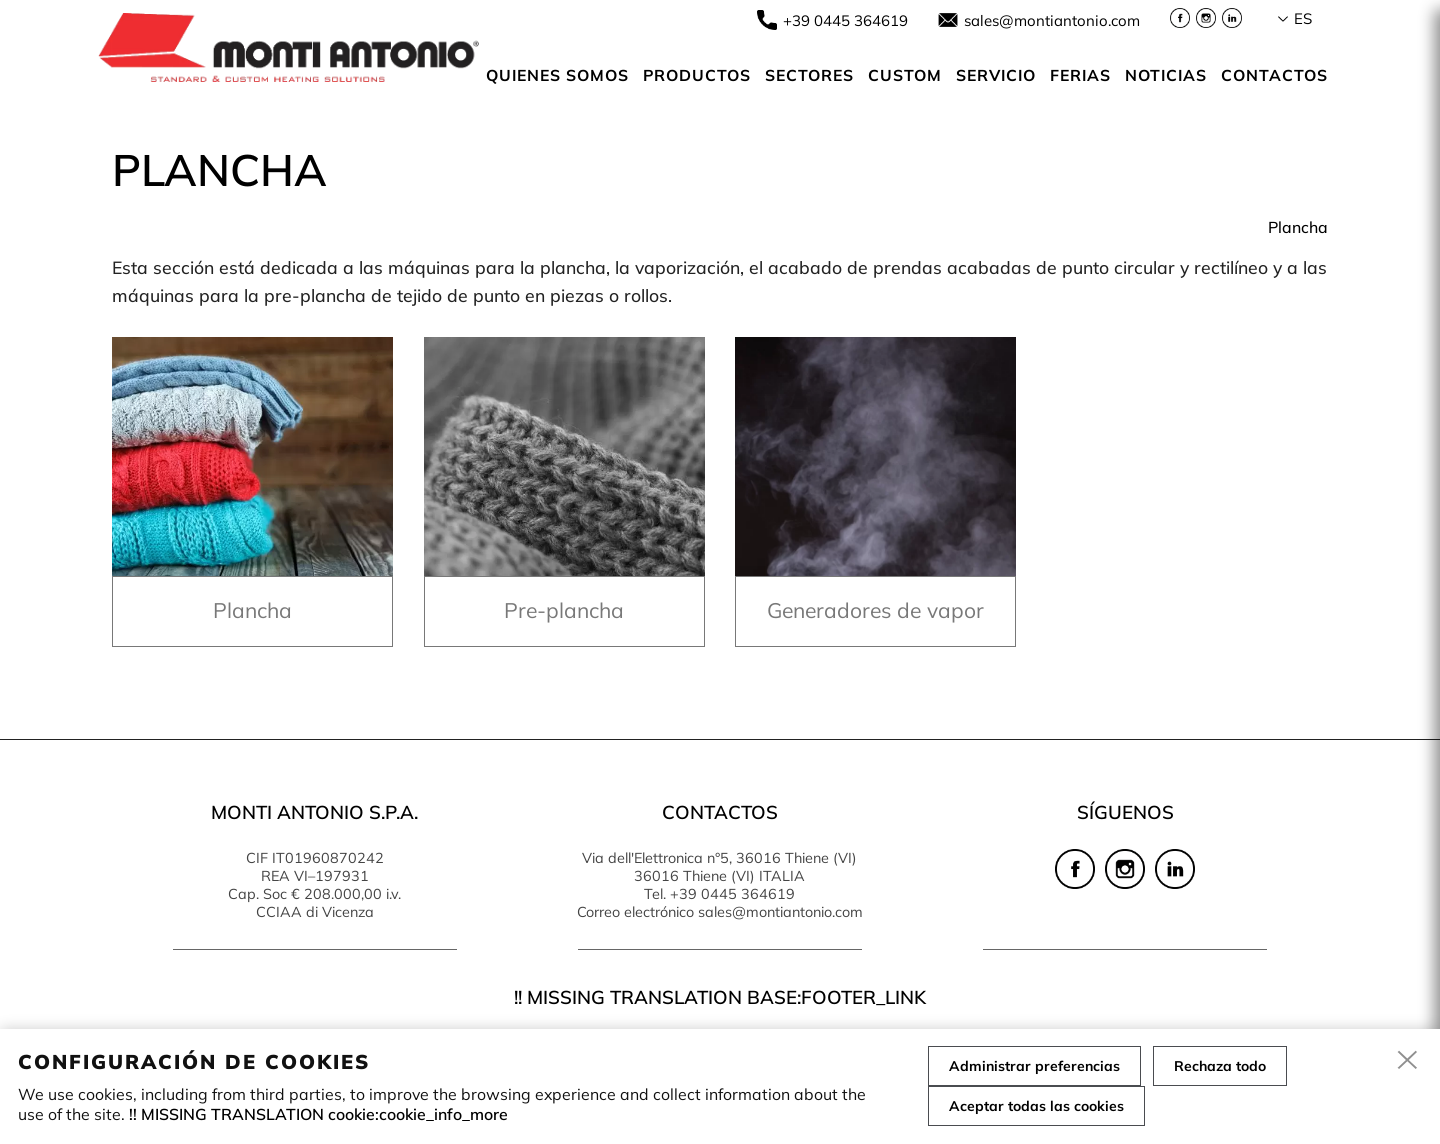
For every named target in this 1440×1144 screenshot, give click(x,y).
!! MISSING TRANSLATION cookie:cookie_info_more (318, 1114)
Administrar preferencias (1034, 1066)
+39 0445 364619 (845, 20)
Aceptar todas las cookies (1036, 1106)
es (1303, 18)
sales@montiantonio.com (1052, 20)
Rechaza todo (1220, 1066)
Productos (697, 75)
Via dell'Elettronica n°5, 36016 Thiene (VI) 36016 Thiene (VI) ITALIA (719, 867)
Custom (905, 75)
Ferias (1080, 75)
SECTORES (809, 75)
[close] (1408, 1061)
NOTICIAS (1166, 75)
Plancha (1298, 227)
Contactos (1274, 75)
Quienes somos (557, 75)
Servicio (996, 75)
